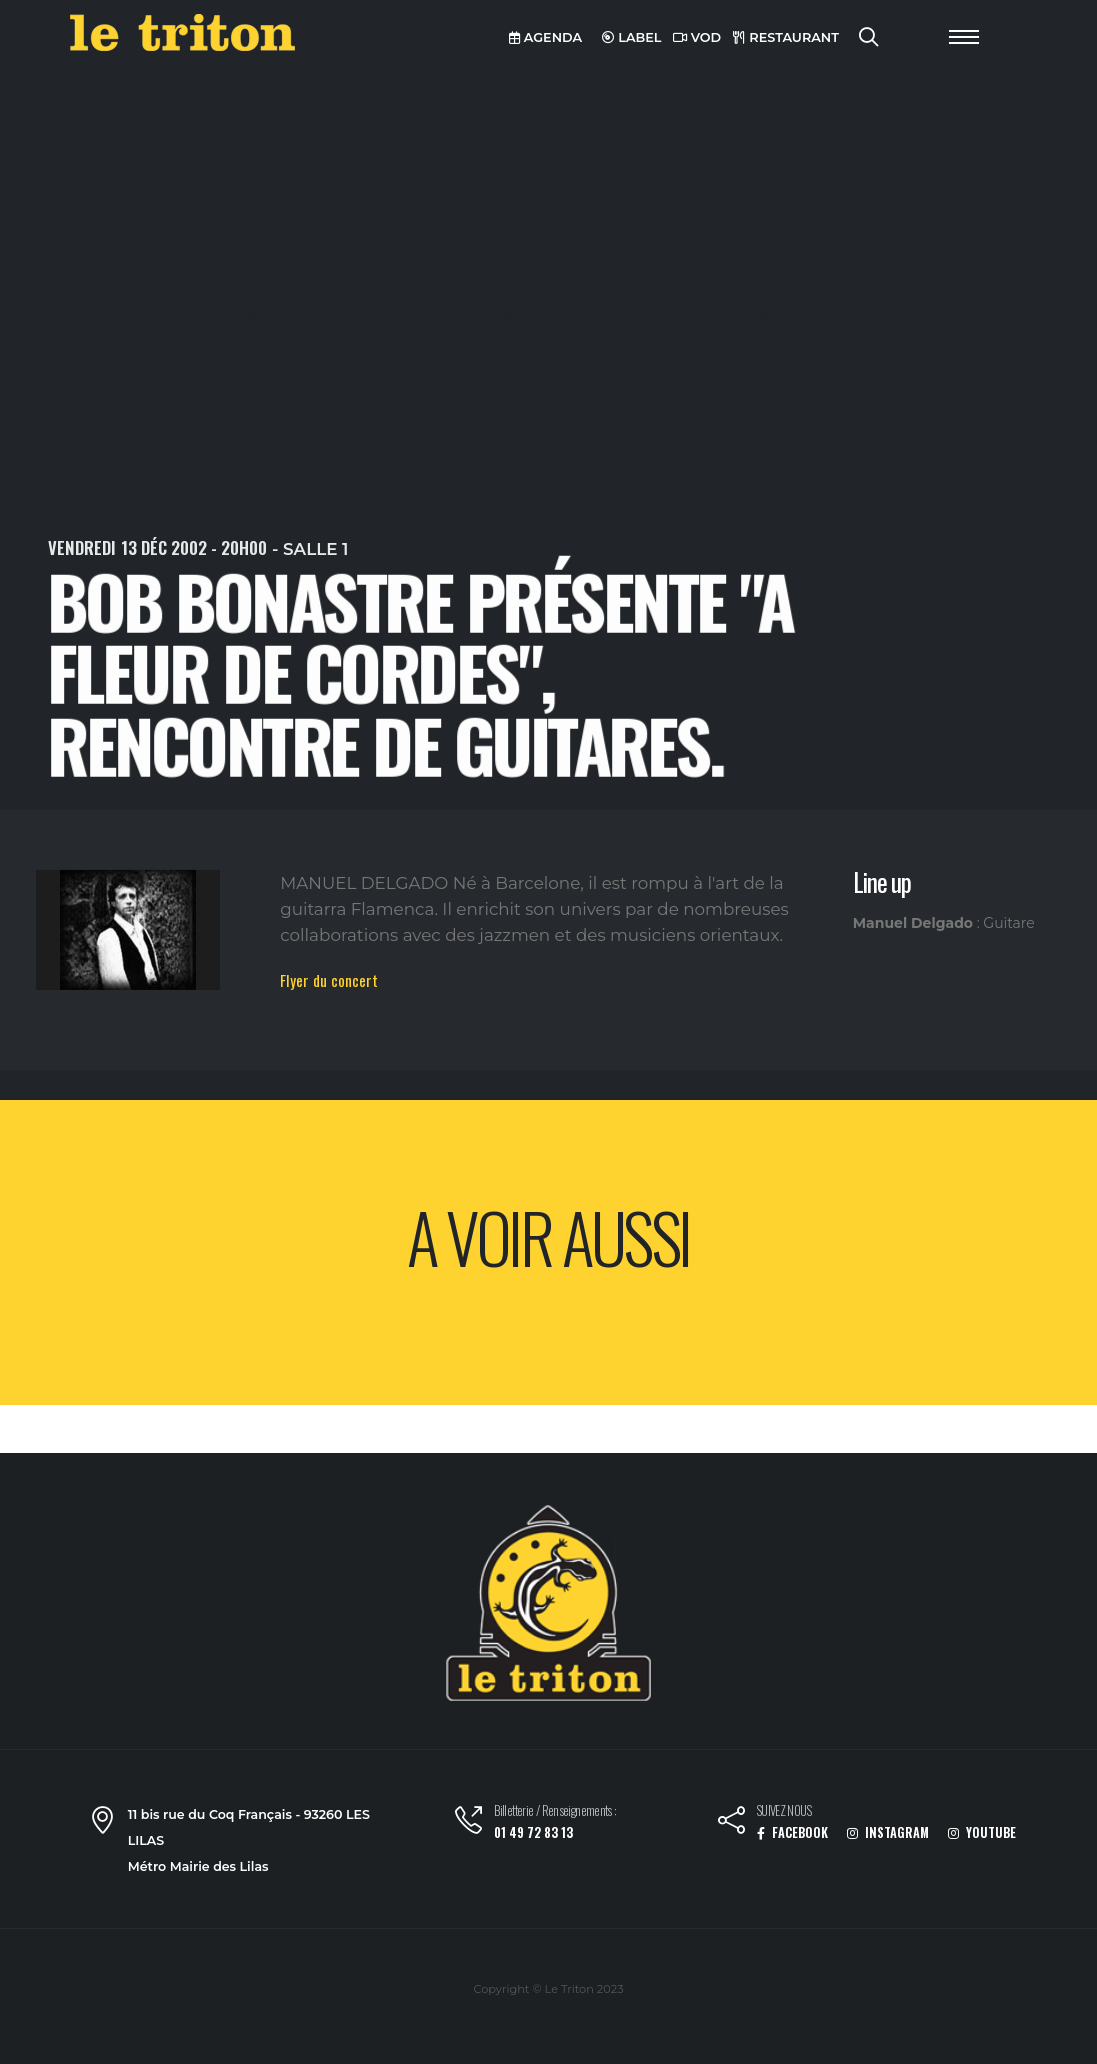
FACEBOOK (792, 1832)
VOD (697, 37)
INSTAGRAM (888, 1832)
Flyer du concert (329, 980)
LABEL (632, 37)
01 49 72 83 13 (533, 1832)
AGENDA (545, 37)
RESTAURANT (786, 37)
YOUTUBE (982, 1832)
